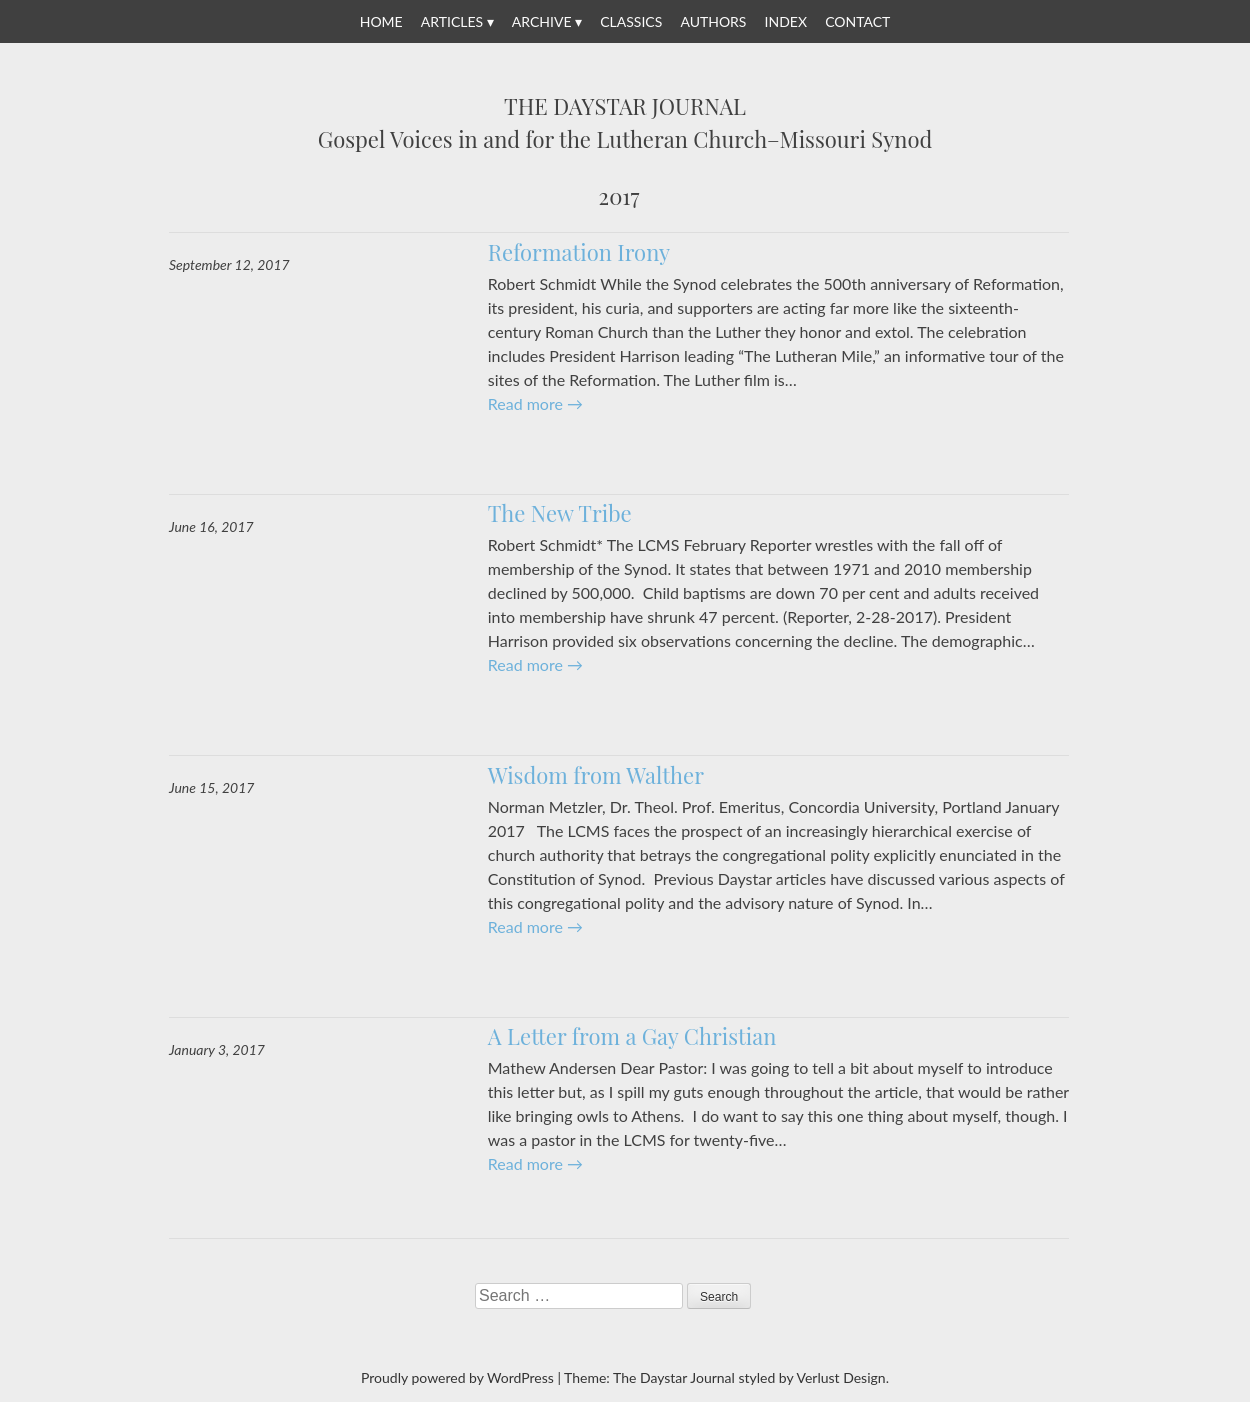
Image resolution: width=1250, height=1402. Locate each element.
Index (786, 21)
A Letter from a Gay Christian (632, 1036)
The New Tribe (560, 513)
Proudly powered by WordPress (457, 1377)
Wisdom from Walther (596, 775)
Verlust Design (840, 1377)
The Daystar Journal (625, 107)
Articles (452, 21)
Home (381, 21)
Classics (631, 21)
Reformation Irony (579, 252)
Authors (713, 21)
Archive (542, 21)
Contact (857, 21)
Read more (535, 403)
